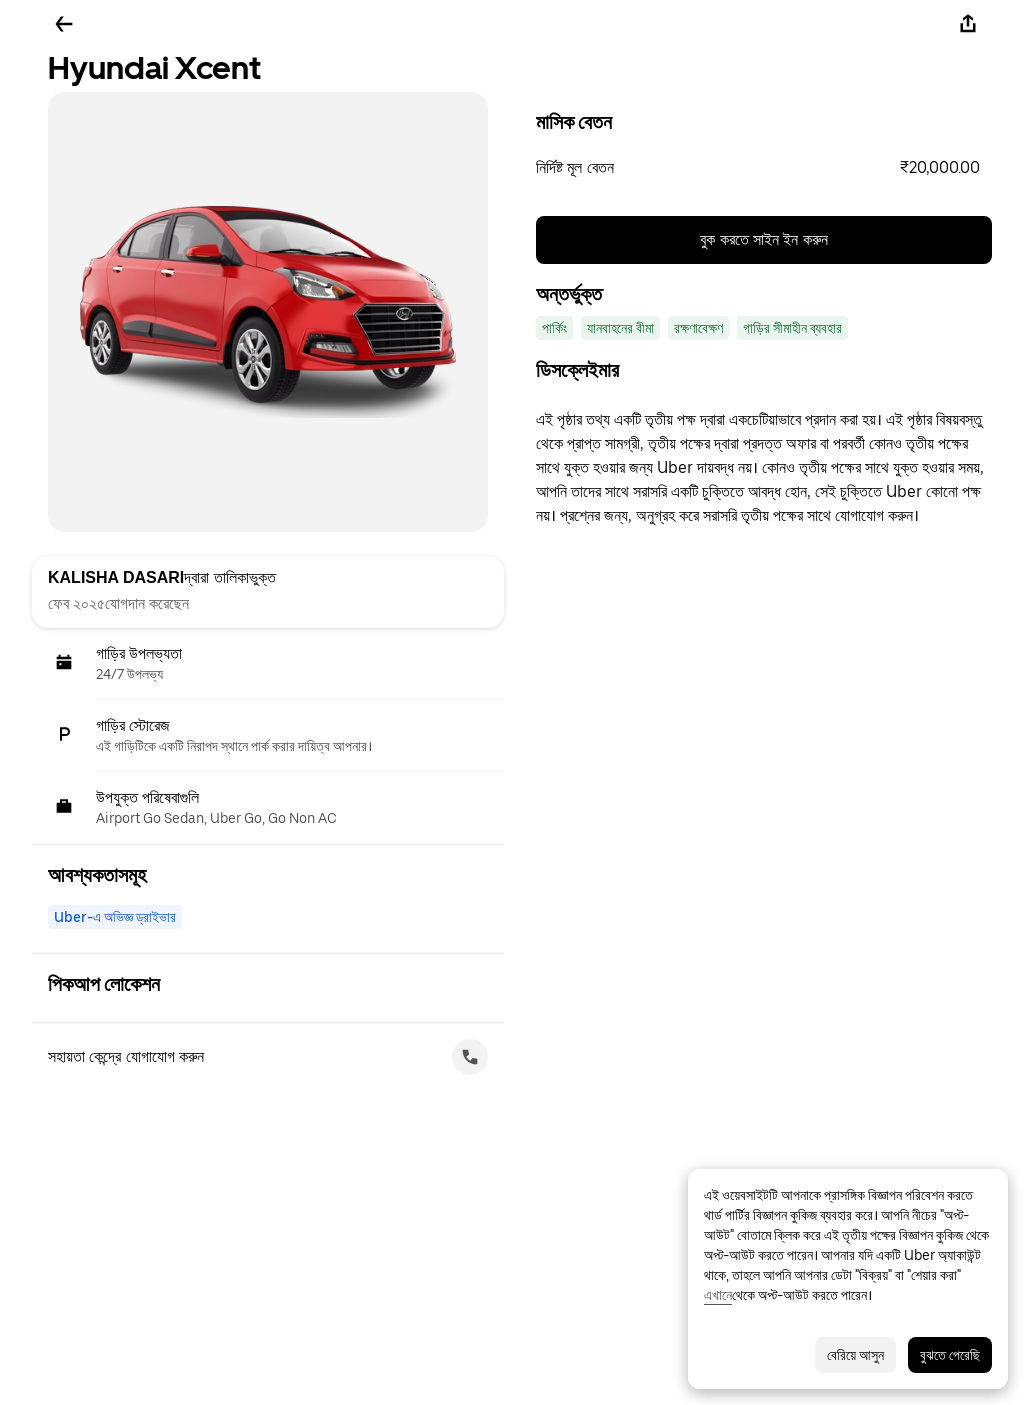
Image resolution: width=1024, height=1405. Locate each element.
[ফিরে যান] (64, 24)
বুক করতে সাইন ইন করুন (764, 239)
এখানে (718, 1295)
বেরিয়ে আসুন (855, 1355)
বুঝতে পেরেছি (950, 1355)
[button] (764, 168)
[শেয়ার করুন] (968, 24)
